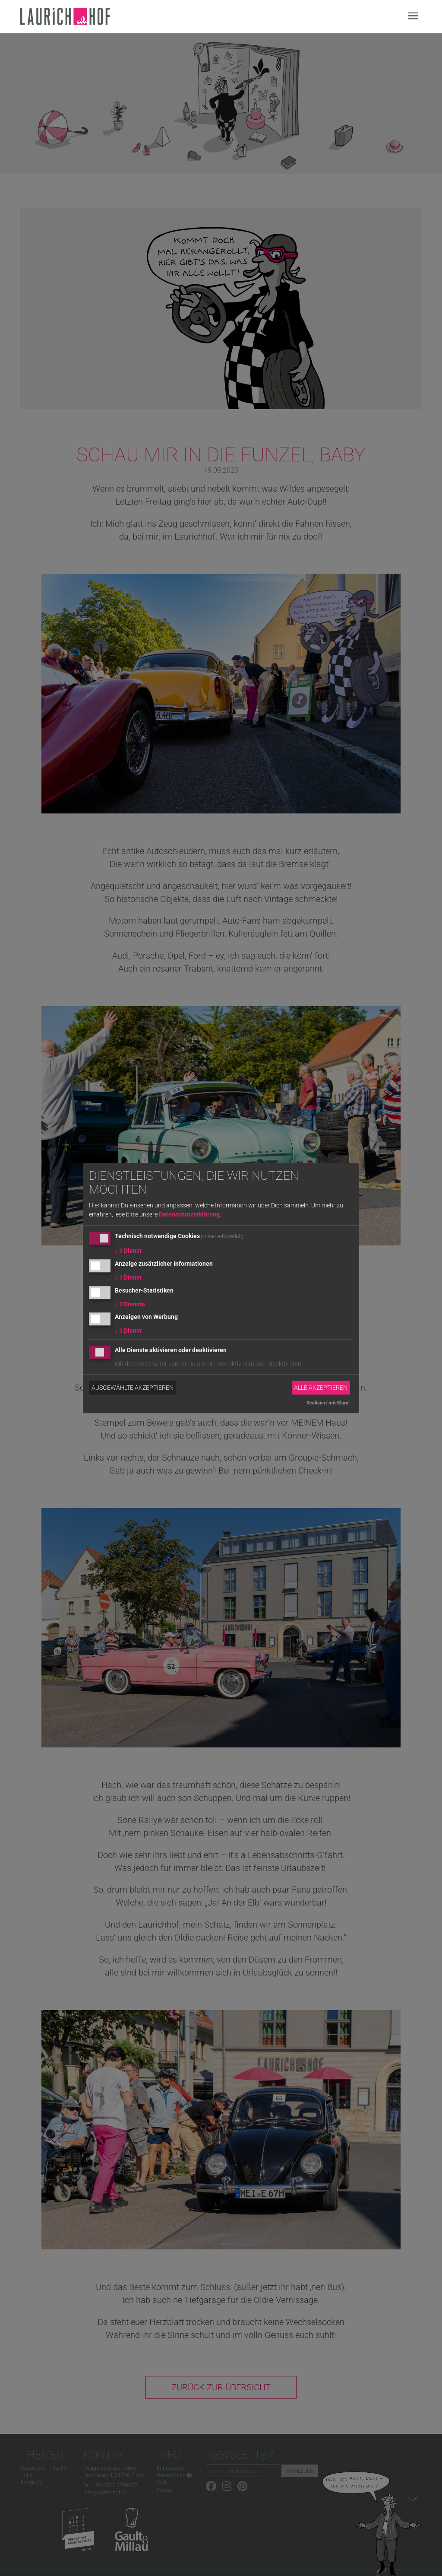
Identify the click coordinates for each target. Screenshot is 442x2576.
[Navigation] (413, 17)
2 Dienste (130, 1304)
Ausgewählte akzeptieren (133, 1387)
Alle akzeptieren (320, 1387)
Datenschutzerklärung (189, 1214)
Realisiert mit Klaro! (328, 1403)
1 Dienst (128, 1250)
